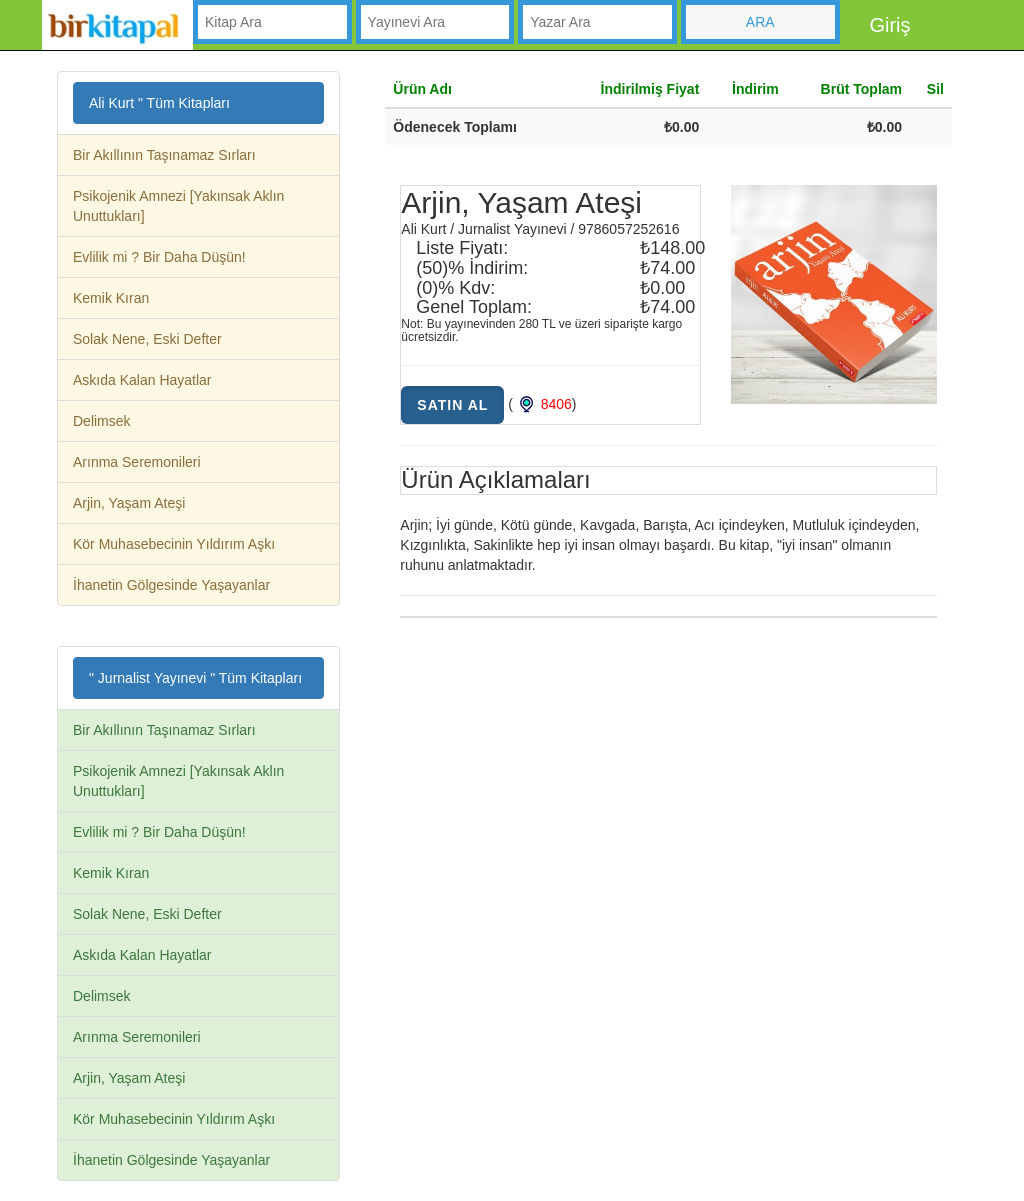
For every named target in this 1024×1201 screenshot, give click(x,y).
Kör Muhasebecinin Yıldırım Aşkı (174, 544)
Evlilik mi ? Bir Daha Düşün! (159, 257)
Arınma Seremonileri (137, 462)
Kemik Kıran (111, 298)
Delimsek (102, 421)
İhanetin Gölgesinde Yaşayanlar (171, 585)
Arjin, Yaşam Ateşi (129, 503)
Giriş (889, 25)
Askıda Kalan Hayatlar (142, 380)
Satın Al (452, 405)
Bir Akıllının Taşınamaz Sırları (164, 155)
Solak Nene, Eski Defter (147, 339)
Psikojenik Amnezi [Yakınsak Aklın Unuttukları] (178, 206)
